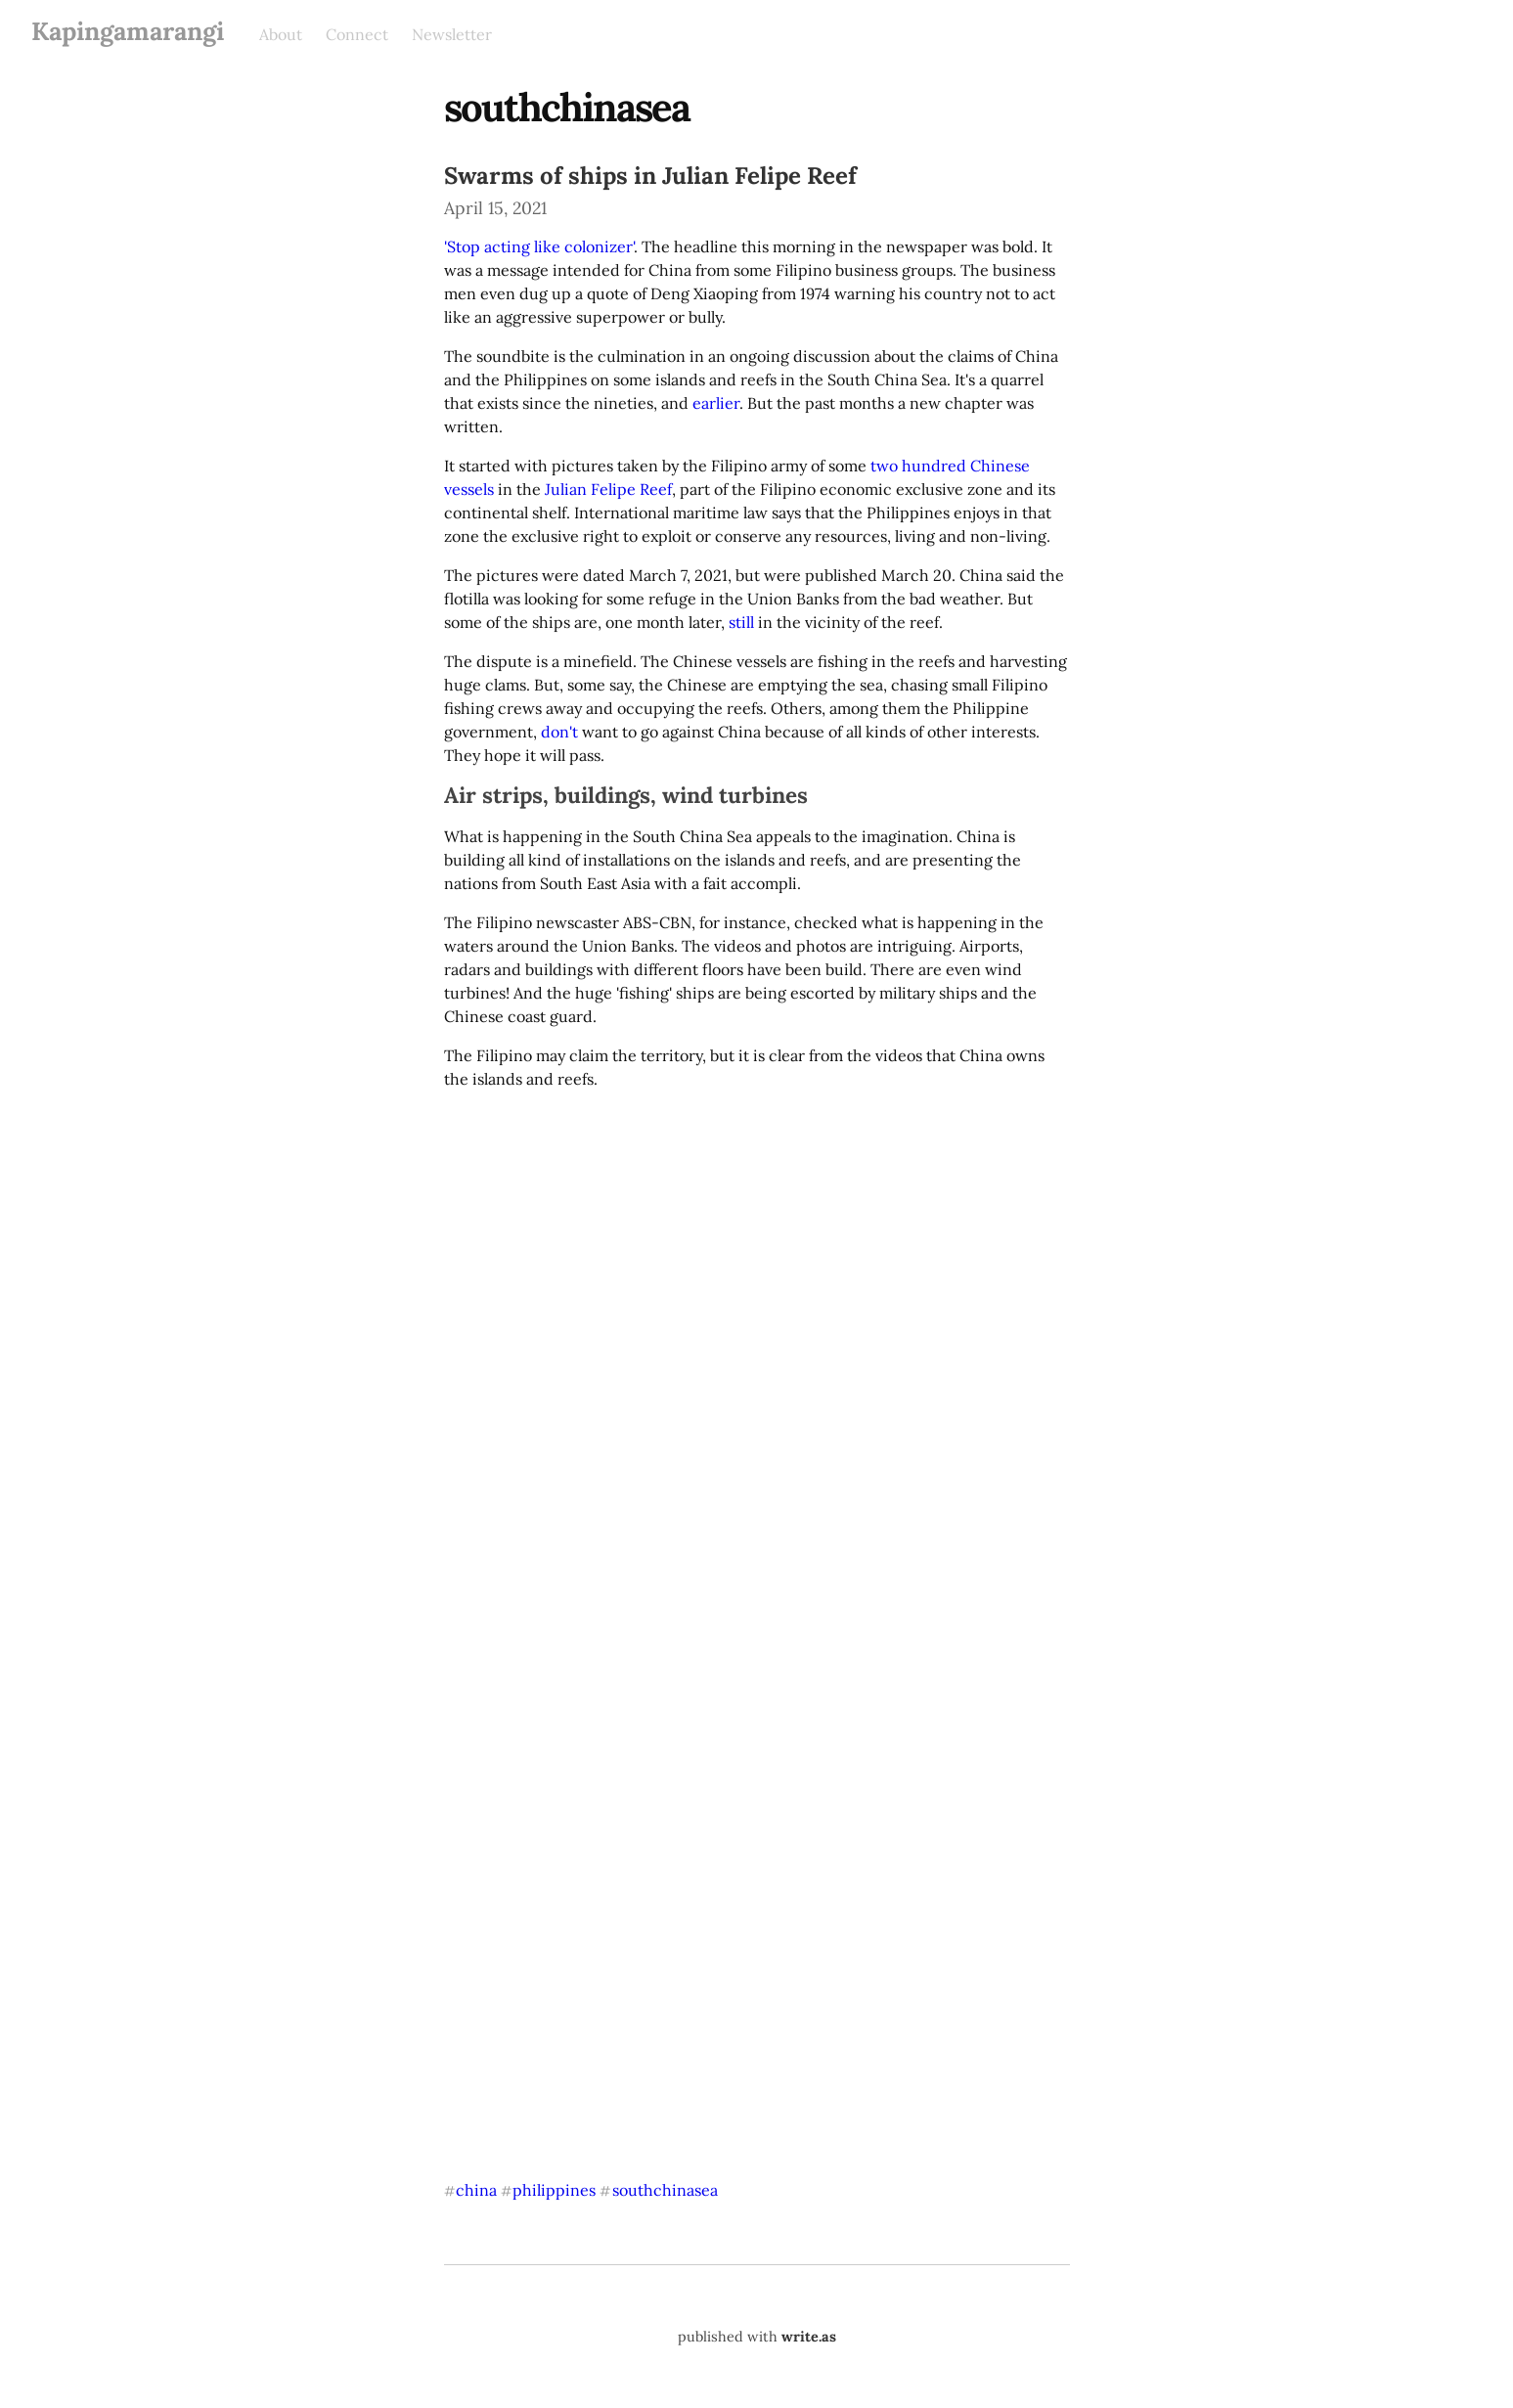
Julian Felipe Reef (608, 489)
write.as (808, 2336)
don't (559, 731)
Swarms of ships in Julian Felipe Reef (650, 175)
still (741, 622)
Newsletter (452, 34)
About (280, 34)
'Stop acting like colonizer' (539, 246)
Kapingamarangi (127, 31)
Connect (357, 34)
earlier (715, 403)
